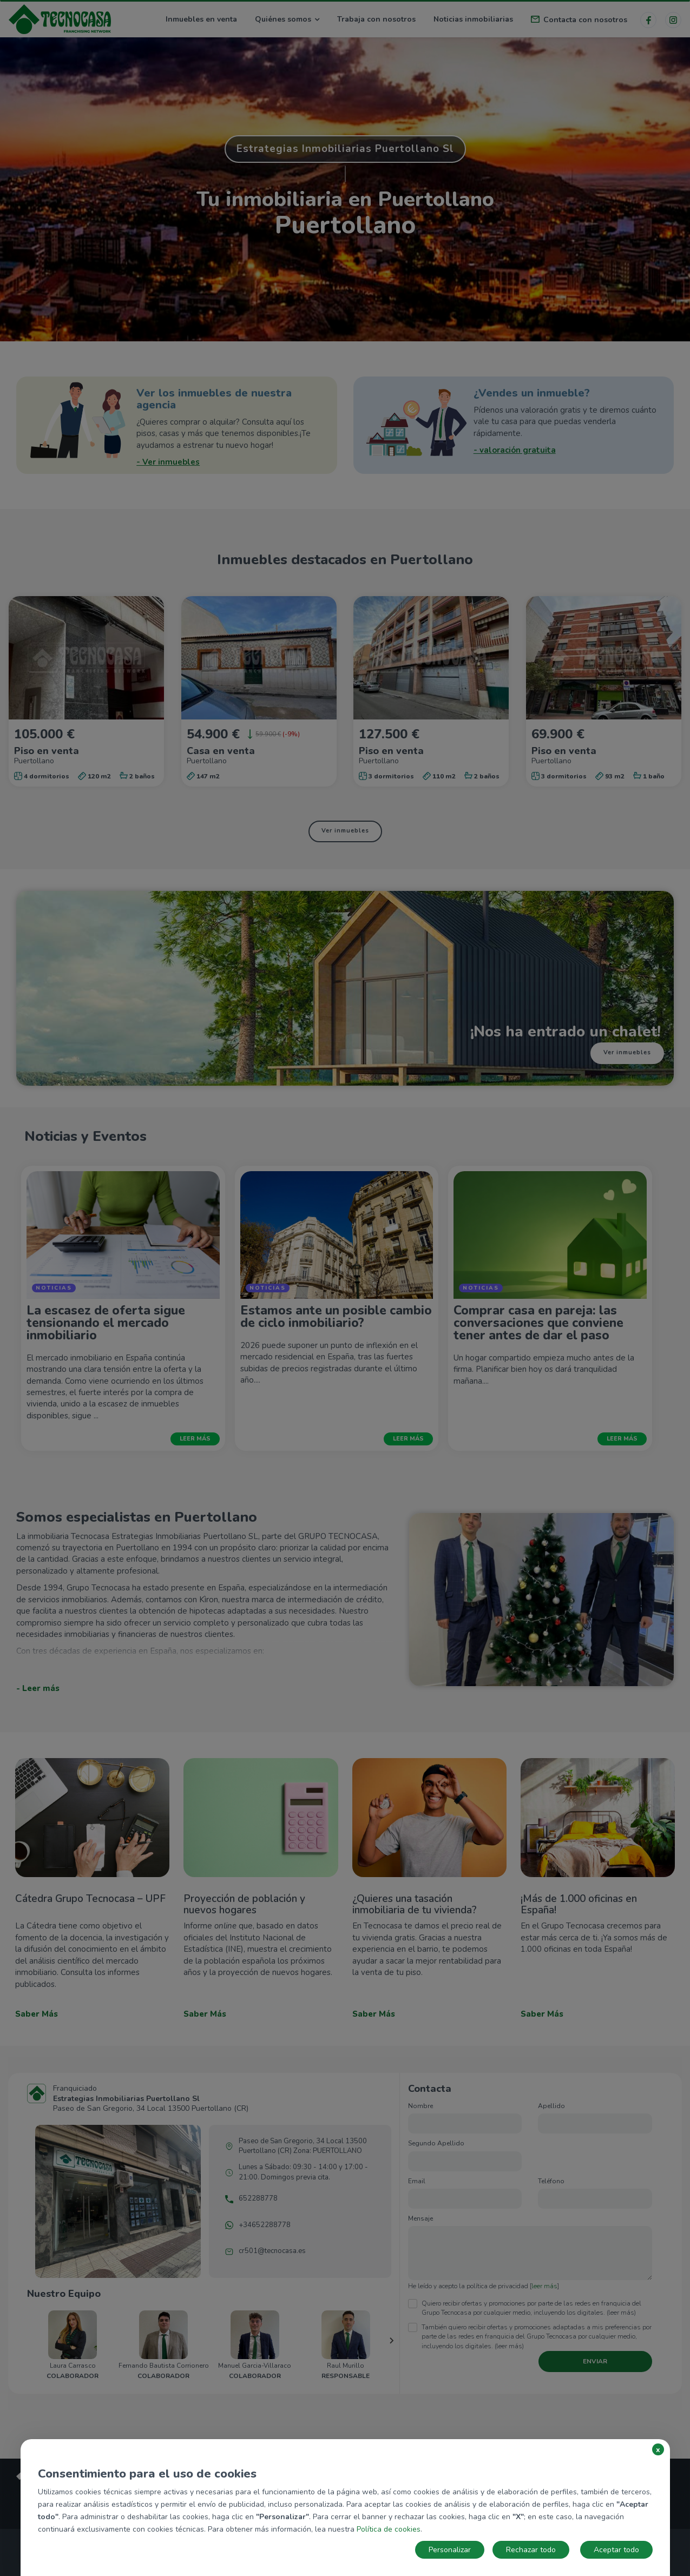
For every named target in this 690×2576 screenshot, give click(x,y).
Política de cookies (388, 2529)
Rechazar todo (531, 2550)
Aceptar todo (616, 2550)
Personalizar (450, 2550)
